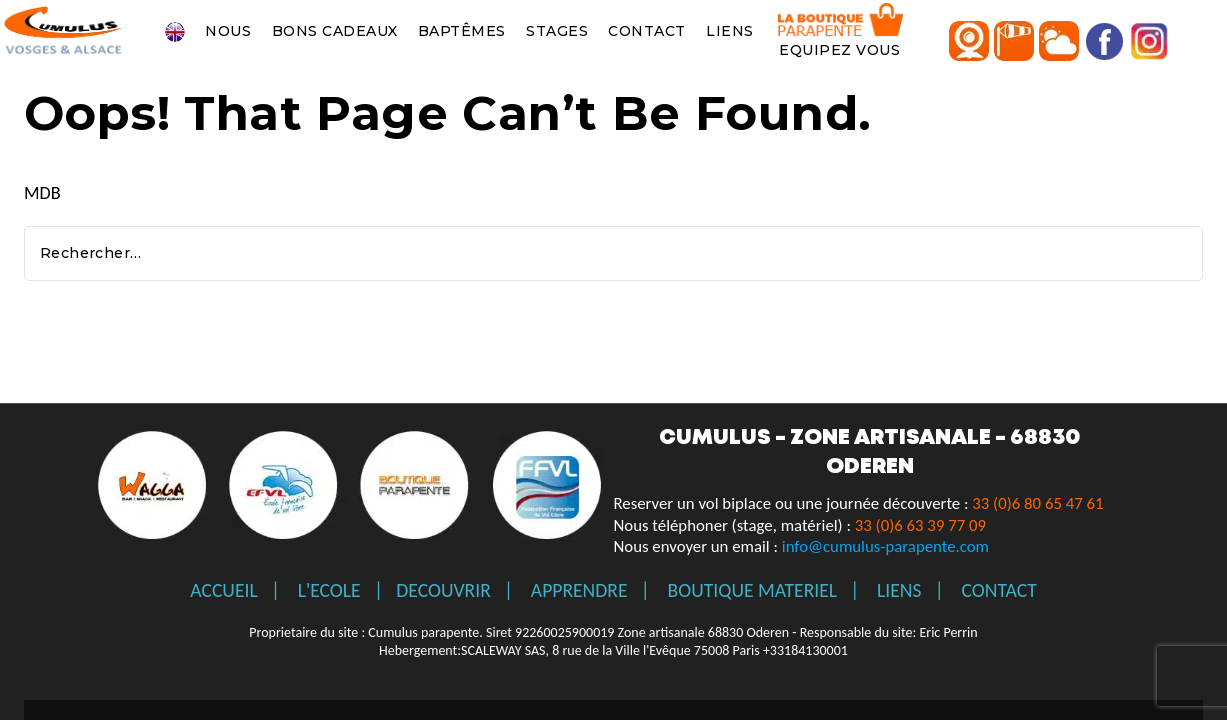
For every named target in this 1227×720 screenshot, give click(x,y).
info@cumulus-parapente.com (885, 546)
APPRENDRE (579, 590)
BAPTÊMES (462, 31)
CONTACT (647, 31)
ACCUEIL (223, 590)
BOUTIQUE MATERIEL (753, 590)
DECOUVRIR (443, 590)
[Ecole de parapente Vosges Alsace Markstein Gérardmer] (65, 31)
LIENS (730, 31)
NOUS (228, 31)
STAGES (557, 31)
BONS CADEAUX (335, 31)
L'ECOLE (329, 590)
